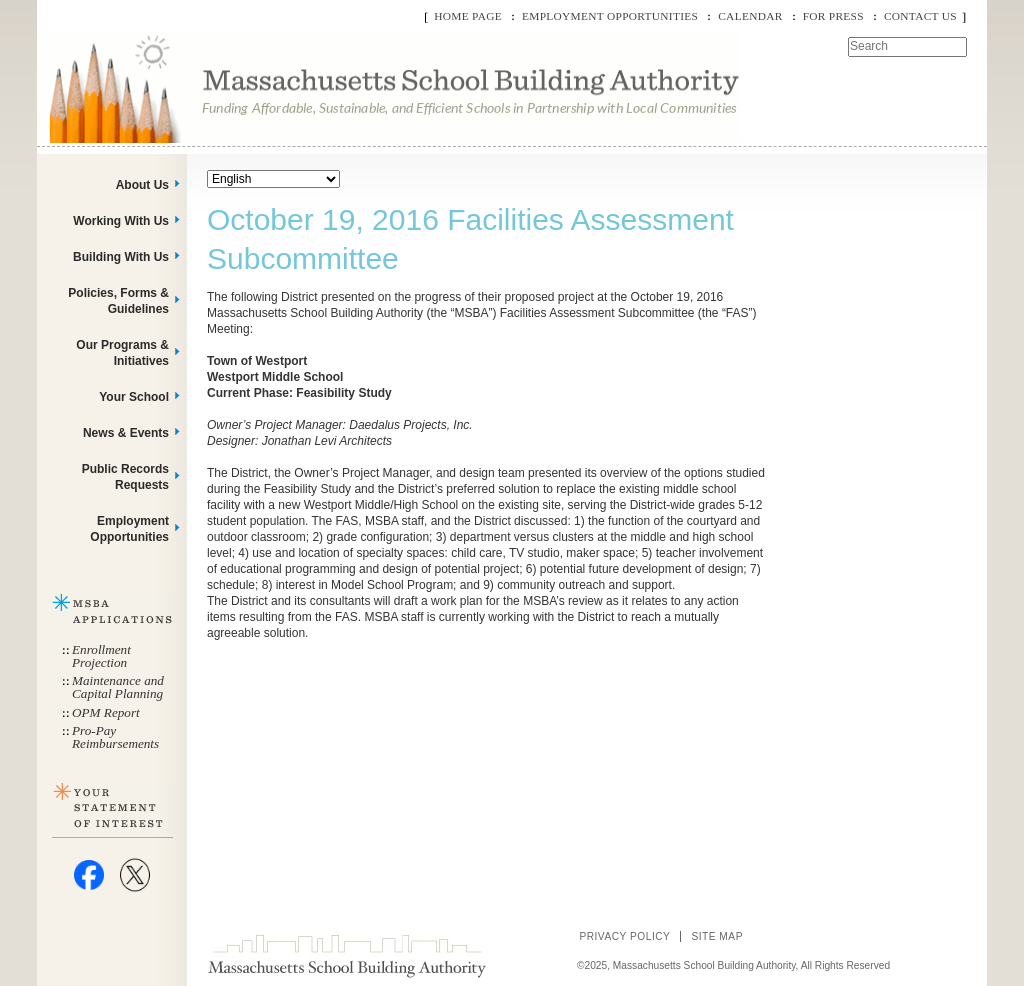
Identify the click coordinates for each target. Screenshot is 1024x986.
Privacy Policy (624, 936)
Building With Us (121, 257)
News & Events (126, 433)
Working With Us (121, 221)
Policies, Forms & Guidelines (118, 301)
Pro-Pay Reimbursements (115, 737)
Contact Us (920, 16)
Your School (134, 397)
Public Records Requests (125, 477)
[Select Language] (273, 179)
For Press (833, 16)
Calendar (750, 16)
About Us (142, 185)
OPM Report (106, 712)
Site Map (717, 936)
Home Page (468, 16)
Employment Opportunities (610, 16)
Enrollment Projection (101, 656)
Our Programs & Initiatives (122, 353)
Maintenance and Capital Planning (118, 687)
